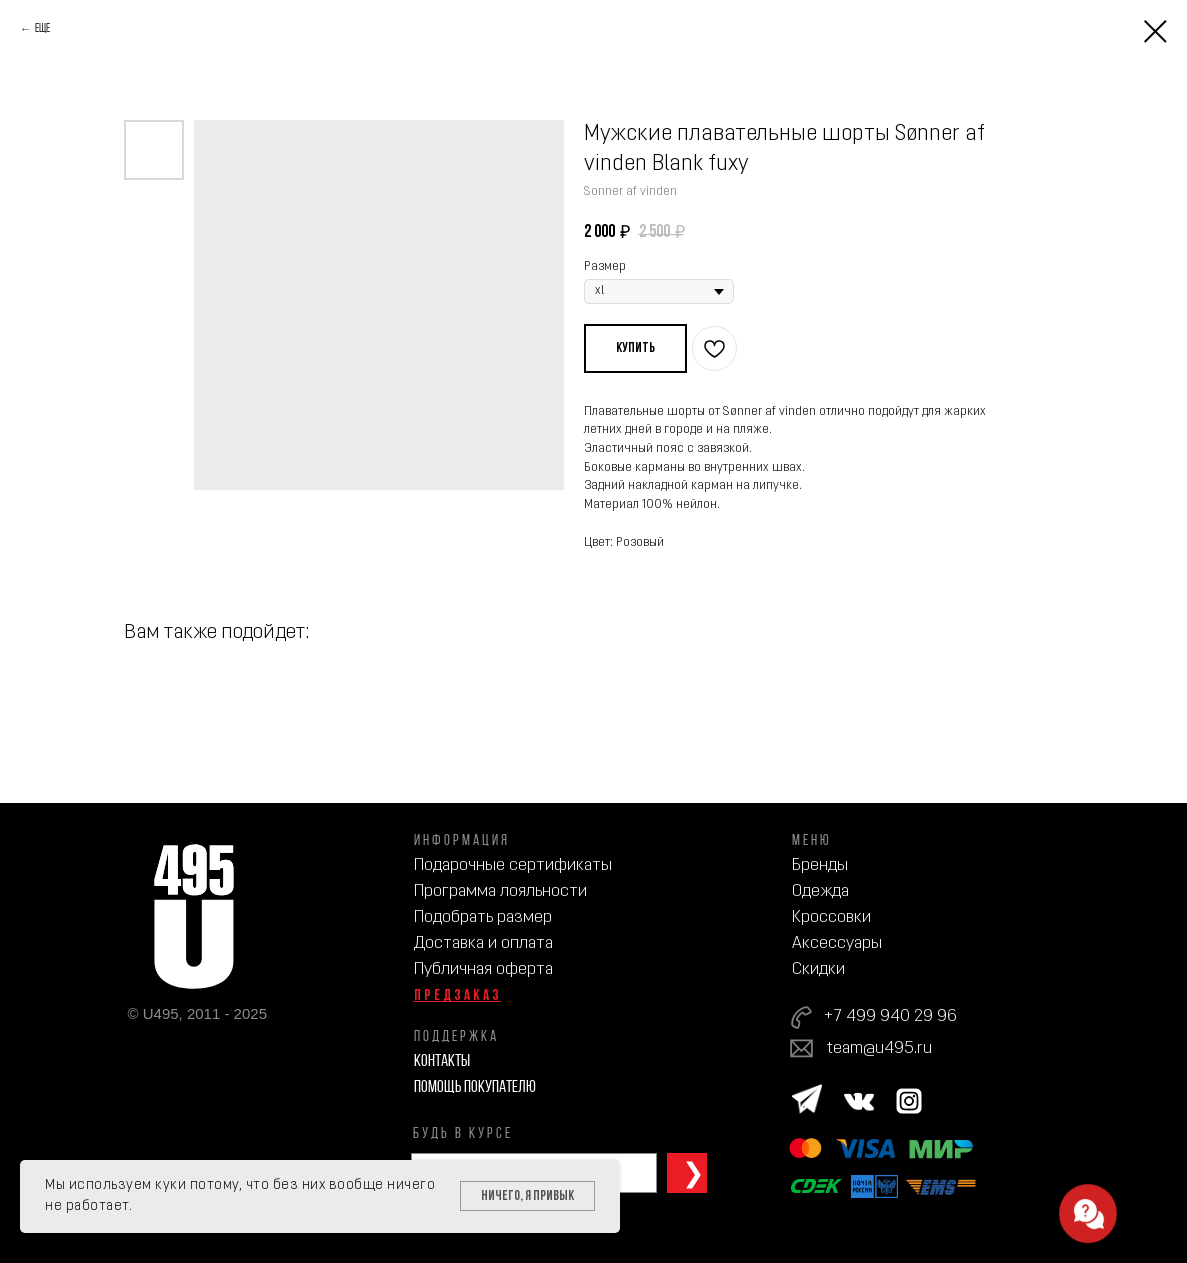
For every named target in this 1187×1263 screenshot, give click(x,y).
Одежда (820, 891)
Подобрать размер (483, 917)
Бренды (820, 865)
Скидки (818, 969)
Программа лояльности (500, 891)
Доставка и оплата (483, 943)
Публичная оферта (483, 969)
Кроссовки (831, 917)
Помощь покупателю (475, 1087)
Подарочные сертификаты (513, 865)
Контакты (442, 1061)
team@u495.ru (879, 1048)
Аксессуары (837, 943)
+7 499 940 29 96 (890, 1016)
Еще (42, 29)
